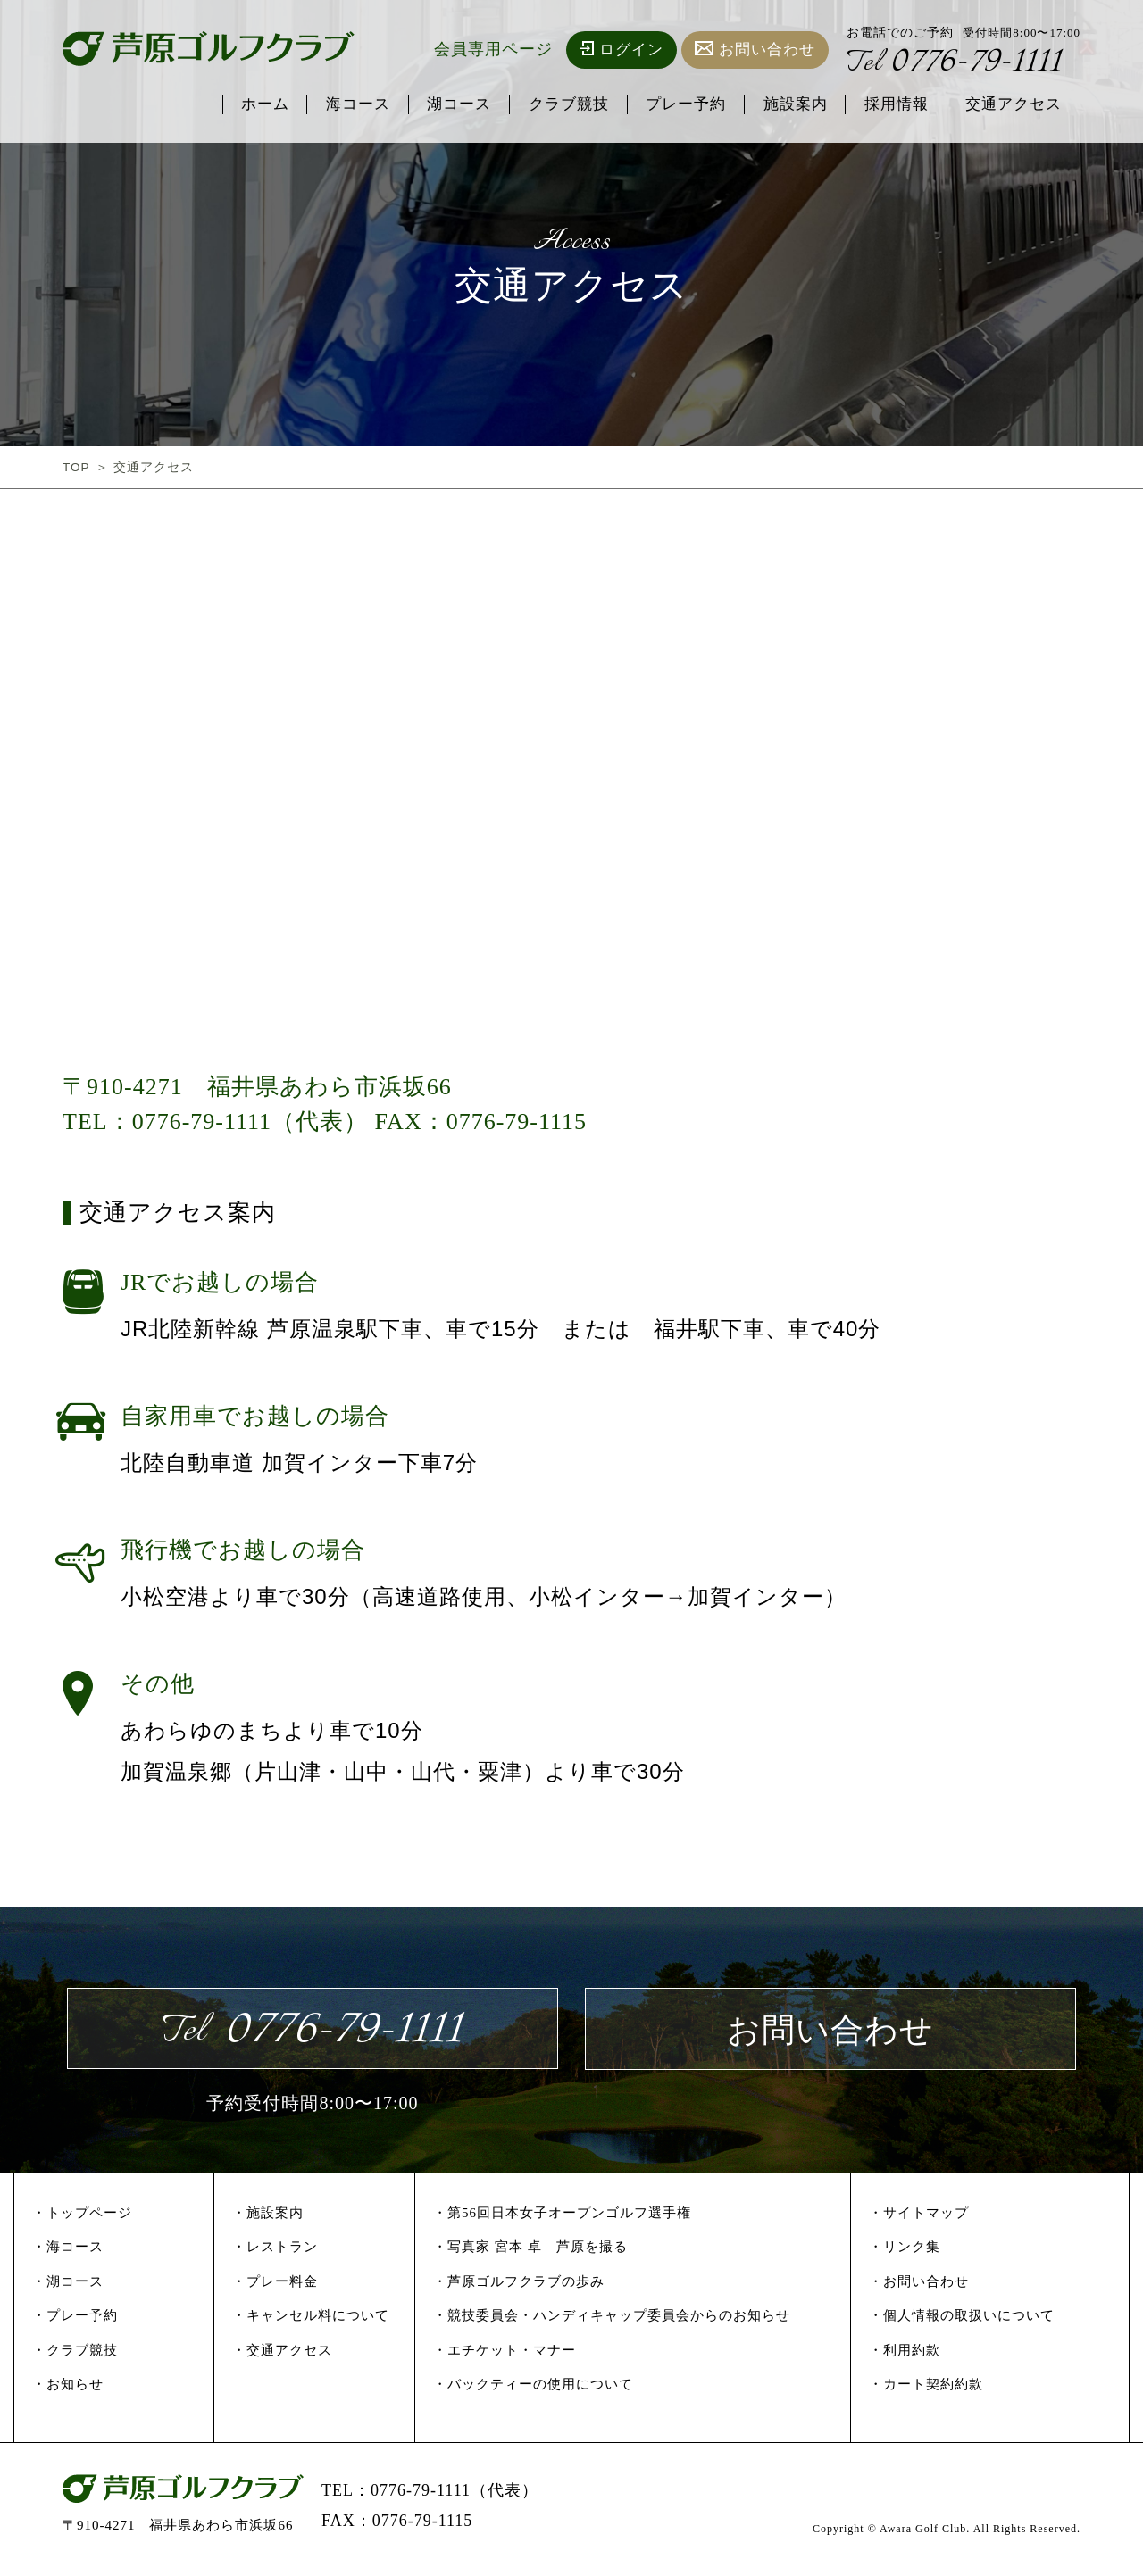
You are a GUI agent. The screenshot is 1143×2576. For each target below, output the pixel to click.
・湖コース (68, 2287)
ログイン (621, 49)
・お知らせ (68, 2390)
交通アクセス (1013, 104)
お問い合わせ (755, 49)
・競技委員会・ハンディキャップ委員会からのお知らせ (611, 2321)
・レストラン (275, 2253)
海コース (354, 104)
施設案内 (794, 104)
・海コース (68, 2253)
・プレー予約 (75, 2321)
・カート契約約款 (926, 2390)
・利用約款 (904, 2355)
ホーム (261, 104)
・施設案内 (268, 2218)
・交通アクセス (282, 2355)
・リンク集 (904, 2253)
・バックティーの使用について (533, 2390)
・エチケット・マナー (504, 2355)
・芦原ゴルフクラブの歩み (519, 2287)
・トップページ (82, 2218)
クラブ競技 (566, 104)
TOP (77, 467)
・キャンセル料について (310, 2321)
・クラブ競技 (75, 2355)
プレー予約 (684, 104)
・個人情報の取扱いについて (962, 2321)
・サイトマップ (919, 2218)
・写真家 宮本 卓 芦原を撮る (530, 2253)
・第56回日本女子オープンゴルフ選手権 (562, 2218)
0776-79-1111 (958, 64)
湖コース (456, 104)
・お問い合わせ (919, 2287)
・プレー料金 (275, 2287)
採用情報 (896, 104)
